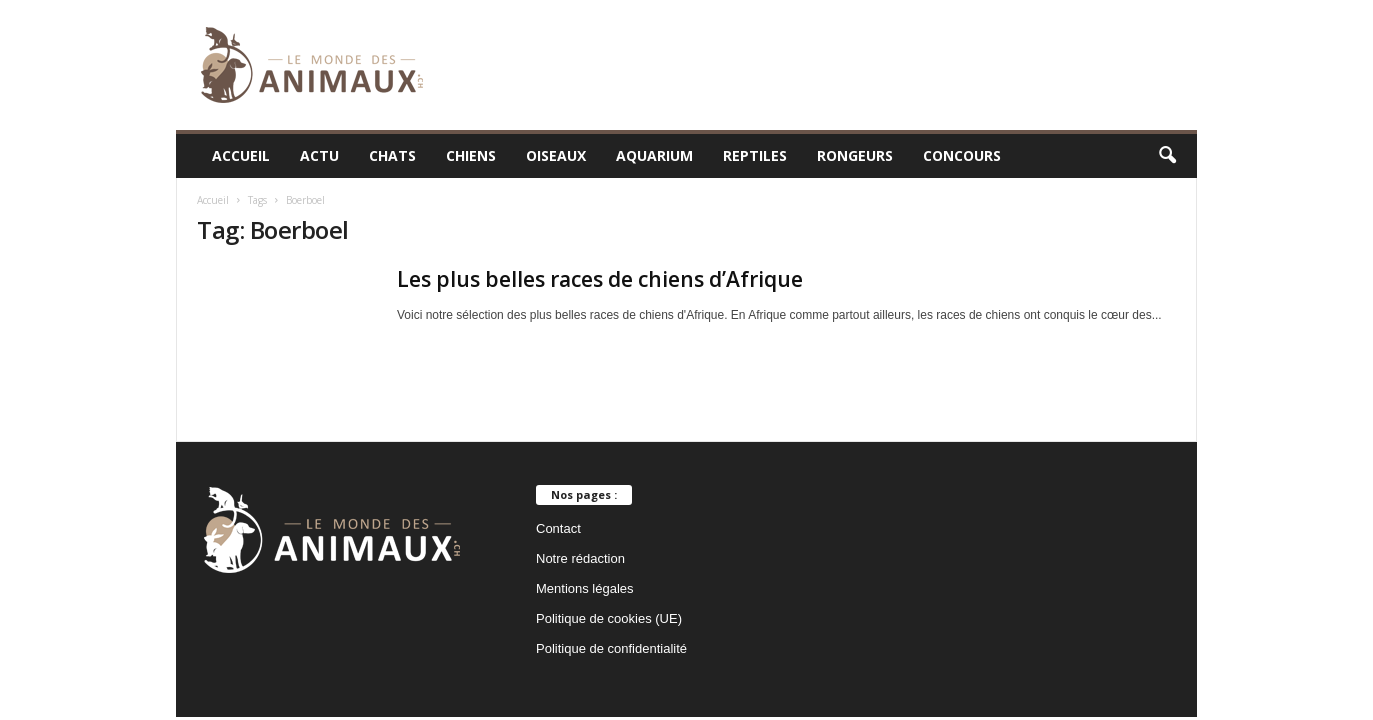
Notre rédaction (580, 558)
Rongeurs (855, 155)
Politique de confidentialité (611, 648)
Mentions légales (585, 588)
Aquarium (654, 155)
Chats (392, 155)
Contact (558, 528)
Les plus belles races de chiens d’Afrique (600, 279)
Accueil (241, 155)
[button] (1167, 156)
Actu (319, 155)
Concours (962, 155)
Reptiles (755, 155)
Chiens (471, 155)
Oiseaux (556, 155)
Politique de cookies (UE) (609, 618)
